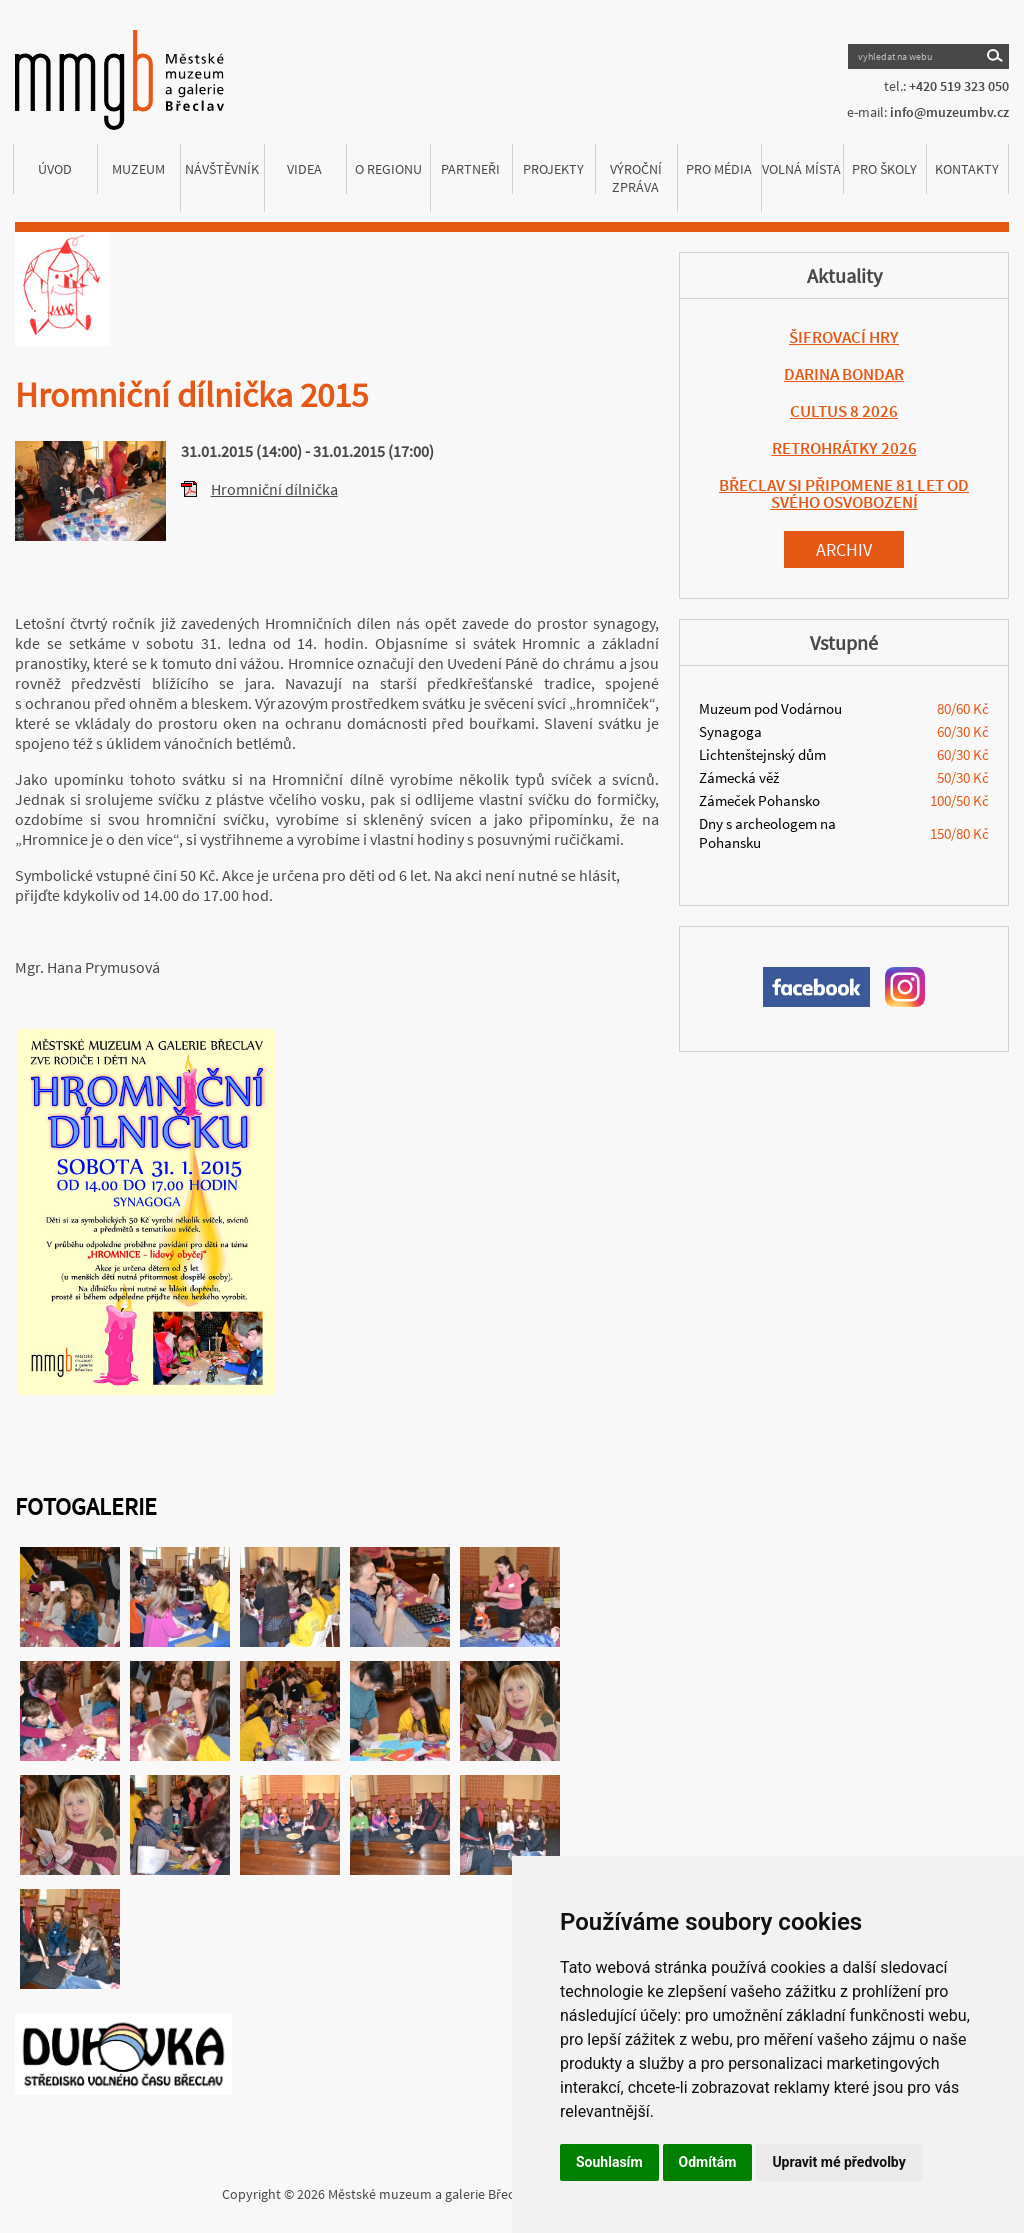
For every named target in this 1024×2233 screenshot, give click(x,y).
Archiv (844, 549)
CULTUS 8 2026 (844, 411)
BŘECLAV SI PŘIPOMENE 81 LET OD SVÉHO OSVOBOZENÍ (844, 493)
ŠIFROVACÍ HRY (844, 337)
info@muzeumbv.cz (949, 112)
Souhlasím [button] (609, 2162)
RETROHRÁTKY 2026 (844, 448)
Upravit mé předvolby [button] (838, 2162)
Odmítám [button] (708, 2162)
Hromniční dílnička (274, 489)
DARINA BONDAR (844, 374)
